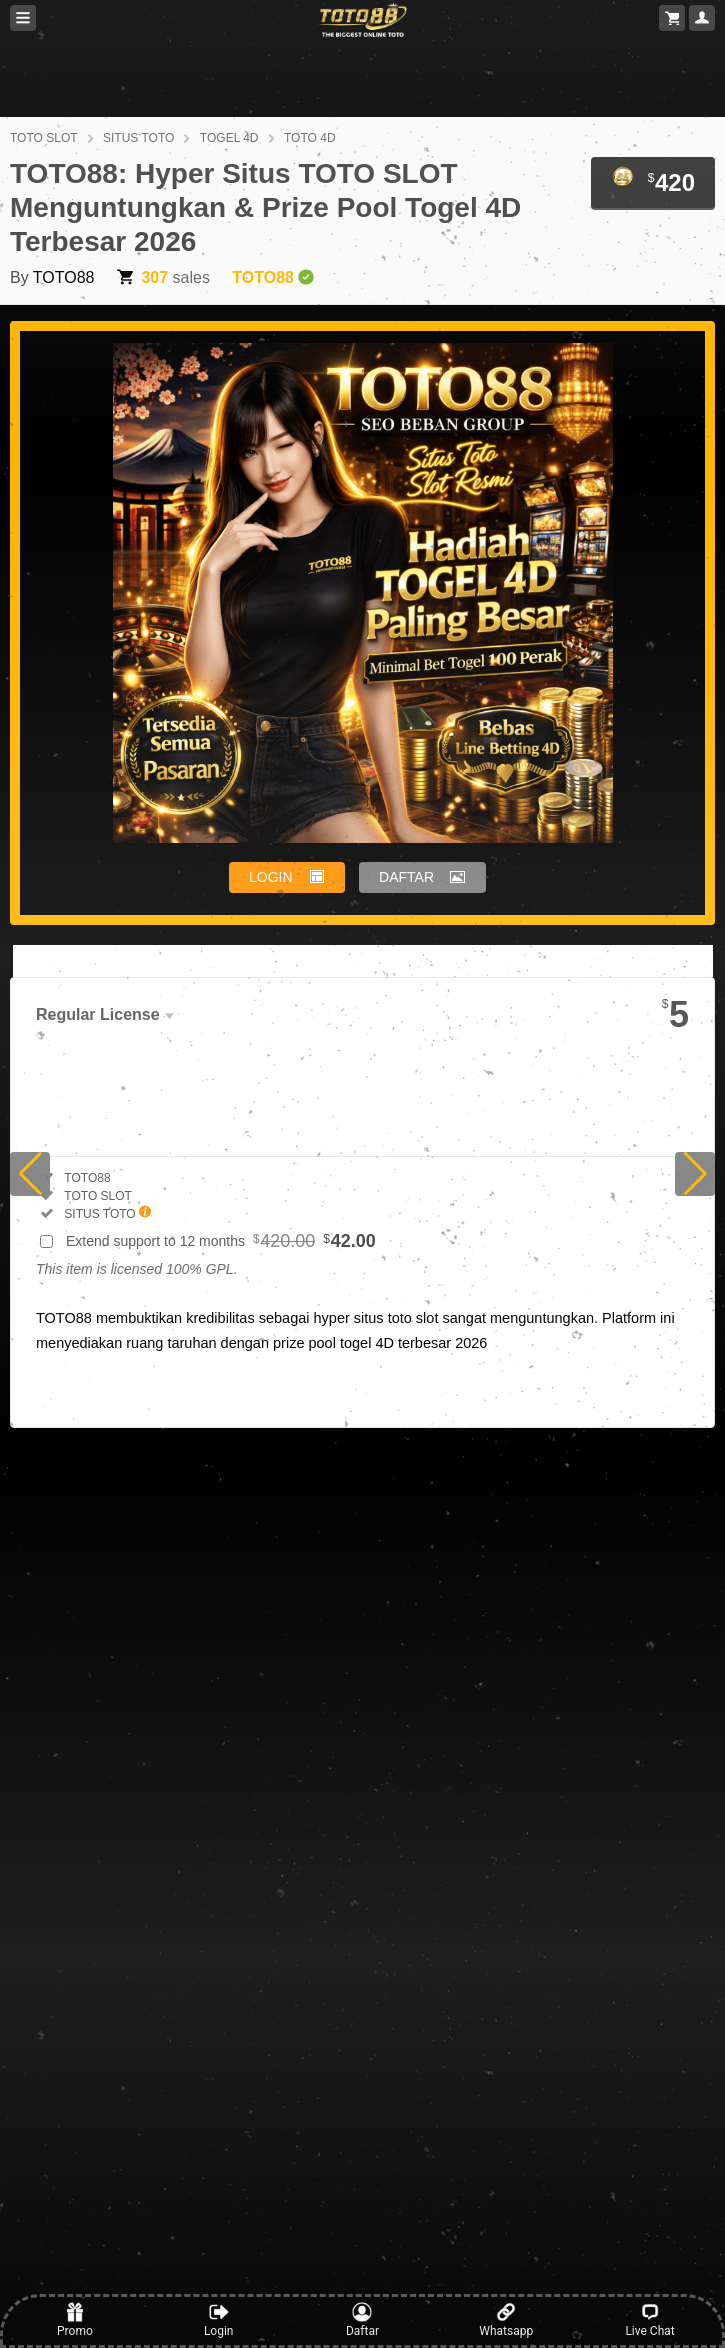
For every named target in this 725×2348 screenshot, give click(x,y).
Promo (75, 2320)
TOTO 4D (310, 138)
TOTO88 (64, 277)
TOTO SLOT (44, 138)
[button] (30, 1174)
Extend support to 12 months (221, 1241)
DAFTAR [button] (406, 877)
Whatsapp (506, 2320)
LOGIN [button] (271, 877)
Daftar (362, 2320)
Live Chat (649, 2320)
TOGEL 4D (229, 138)
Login (219, 2320)
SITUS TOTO (138, 138)
